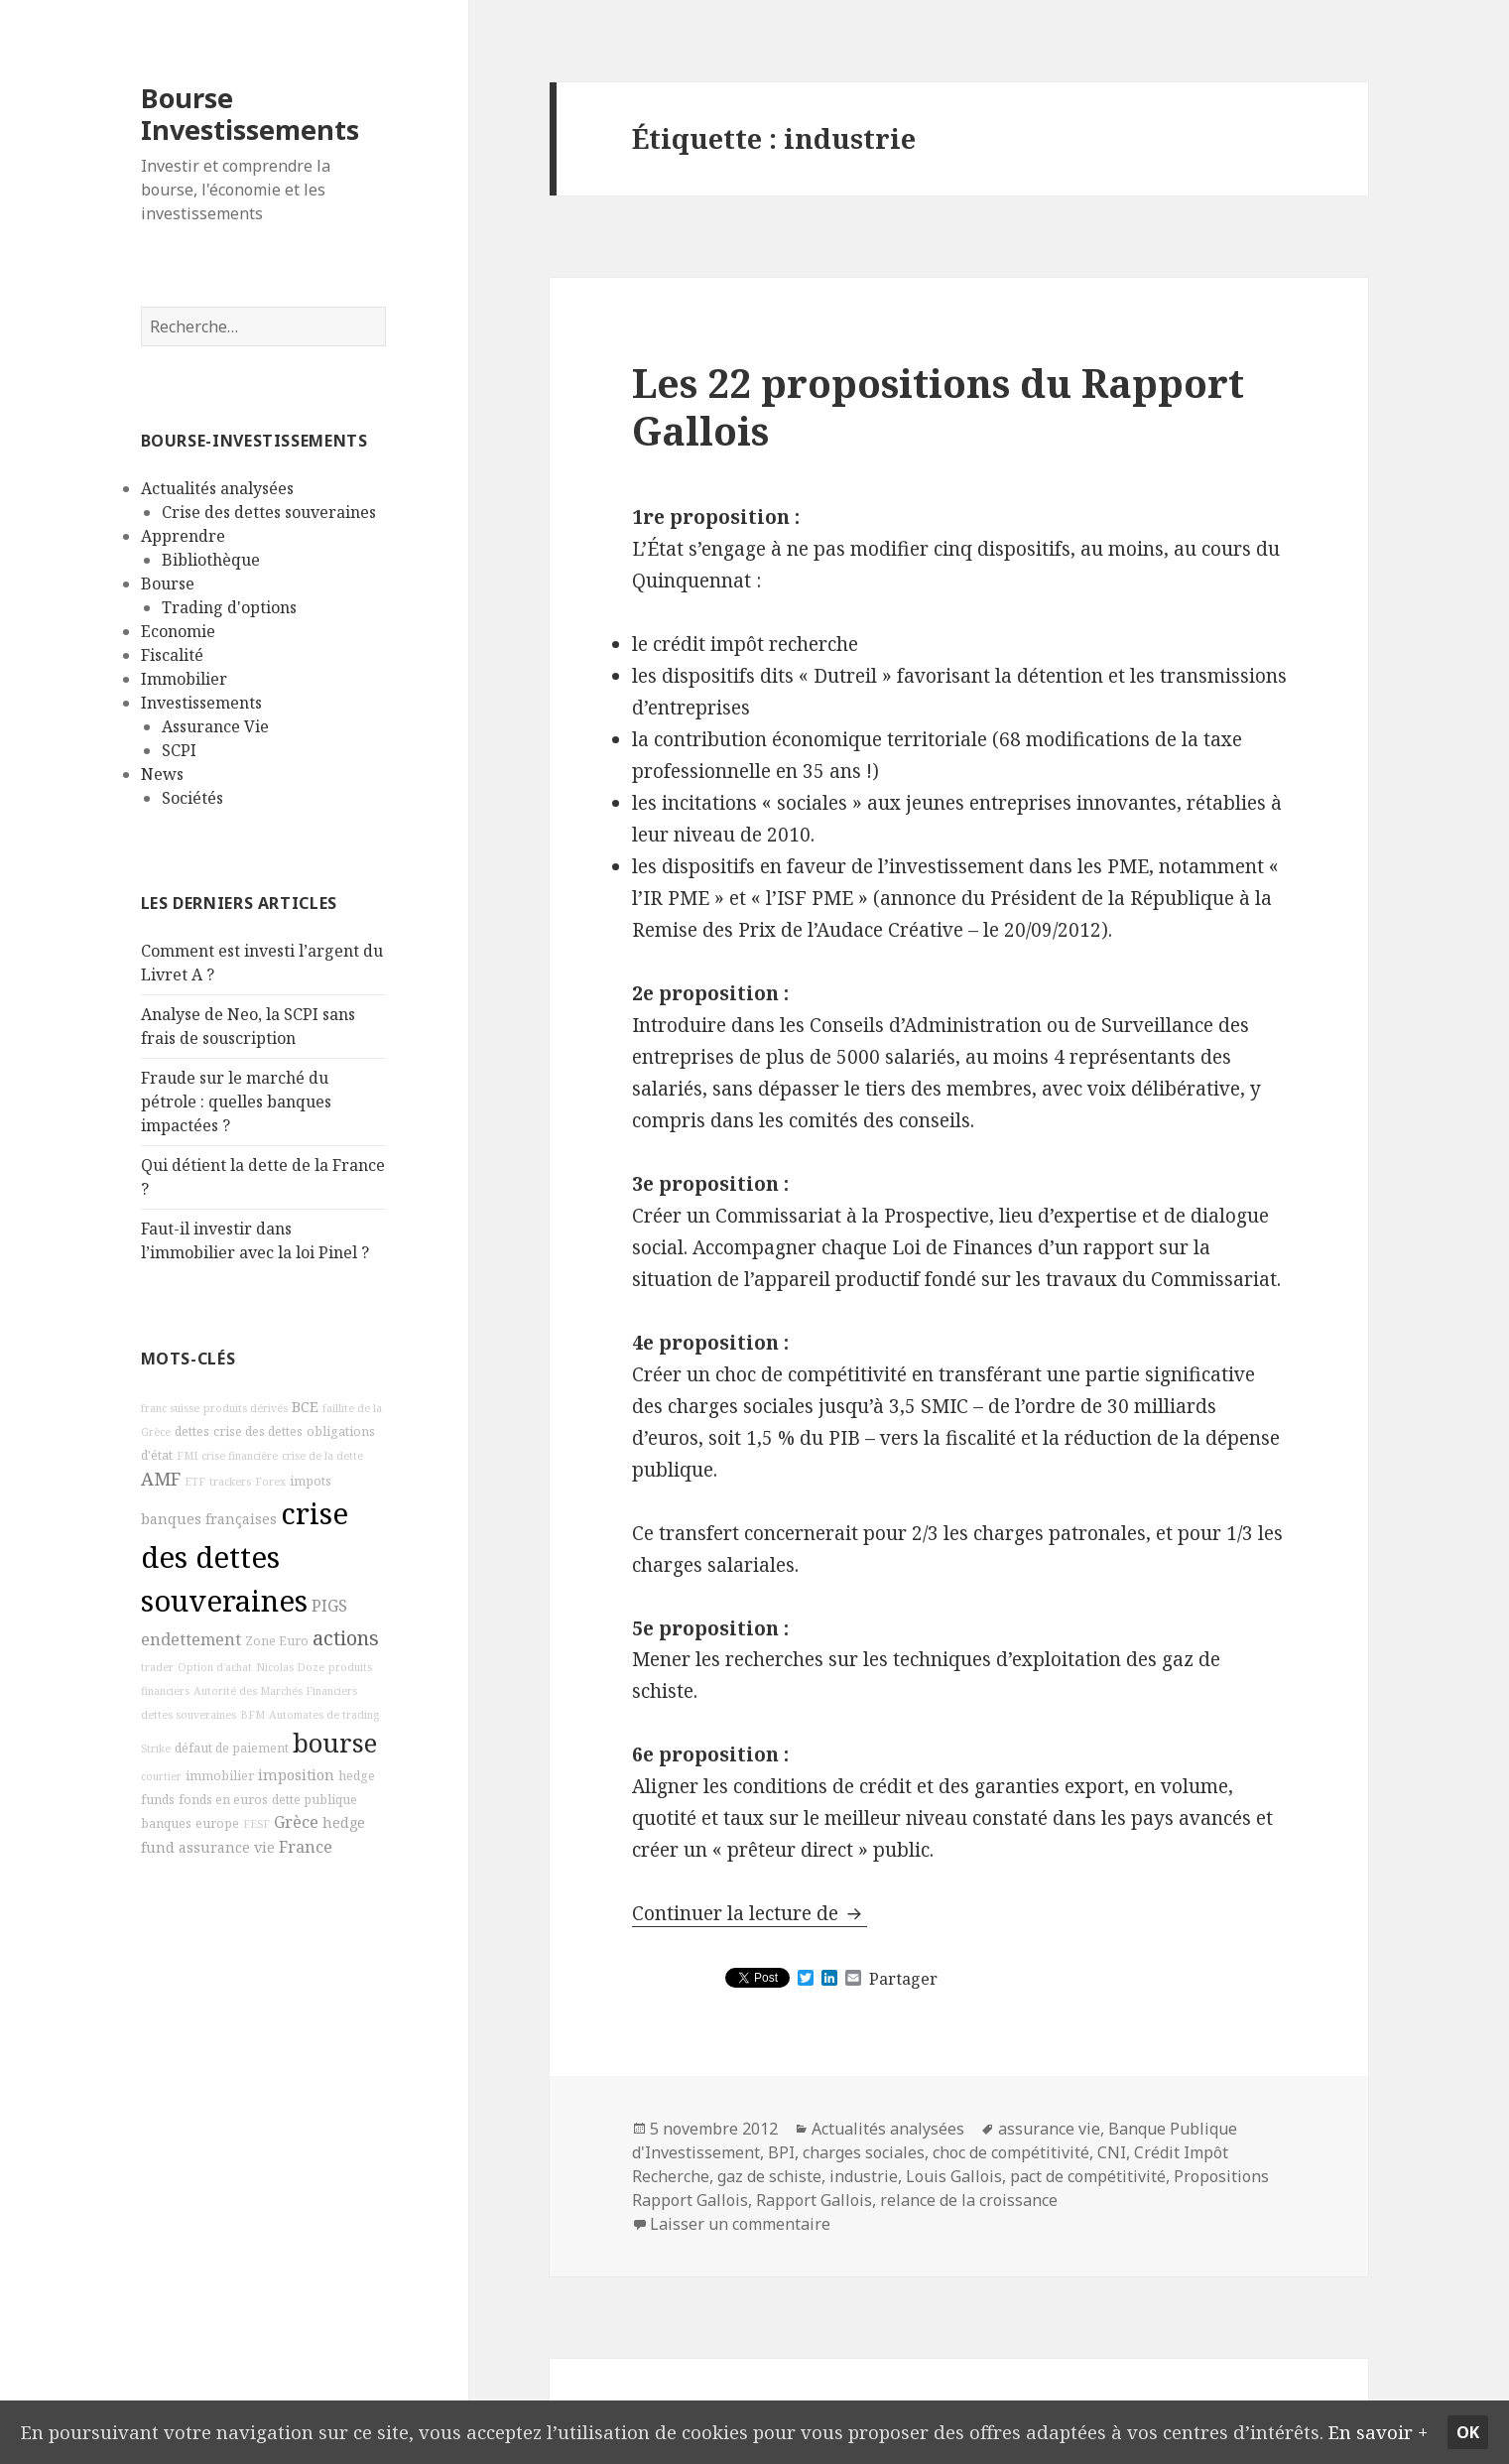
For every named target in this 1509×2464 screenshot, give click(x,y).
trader (157, 1667)
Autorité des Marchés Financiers (275, 1691)
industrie (863, 2176)
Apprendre (183, 536)
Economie (178, 631)
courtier (161, 1776)
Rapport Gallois (814, 2200)
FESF (256, 1824)
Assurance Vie (215, 726)
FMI (187, 1456)
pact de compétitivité (1088, 2176)
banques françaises (209, 1518)
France (305, 1847)
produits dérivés (245, 1408)
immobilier (220, 1775)
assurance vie (227, 1847)
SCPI (179, 750)
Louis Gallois (954, 2176)
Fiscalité (172, 655)
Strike (156, 1748)
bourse (335, 1743)
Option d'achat (215, 1667)
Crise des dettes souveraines (269, 512)
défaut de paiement (232, 1748)
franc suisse (170, 1408)
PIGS (329, 1606)
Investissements (201, 702)
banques (166, 1823)
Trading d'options (229, 607)
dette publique (314, 1799)
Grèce (296, 1822)
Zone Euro (277, 1640)
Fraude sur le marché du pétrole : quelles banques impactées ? (236, 1101)
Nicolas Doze (290, 1667)
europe (217, 1823)
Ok (1468, 2417)
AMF (161, 1479)
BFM (252, 1715)
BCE (305, 1406)
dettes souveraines (188, 1715)
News (162, 774)
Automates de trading (324, 1715)
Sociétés (192, 798)
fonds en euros (223, 1799)
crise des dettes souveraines (244, 1557)
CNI (1111, 2152)
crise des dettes (258, 1431)
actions (346, 1637)
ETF (195, 1482)
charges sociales (864, 2152)
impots (310, 1481)
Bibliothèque (211, 560)
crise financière (239, 1456)
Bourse (167, 583)
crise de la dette (322, 1456)
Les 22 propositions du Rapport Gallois (938, 406)
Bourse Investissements (250, 113)
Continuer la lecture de (749, 1913)
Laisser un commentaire (740, 2224)
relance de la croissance (969, 2200)
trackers (230, 1482)
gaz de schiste (769, 2176)
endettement (191, 1639)
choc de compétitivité (1011, 2152)
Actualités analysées (217, 488)
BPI (781, 2152)
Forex (270, 1482)
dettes (192, 1431)
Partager (903, 1979)
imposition (296, 1774)
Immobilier (184, 679)
